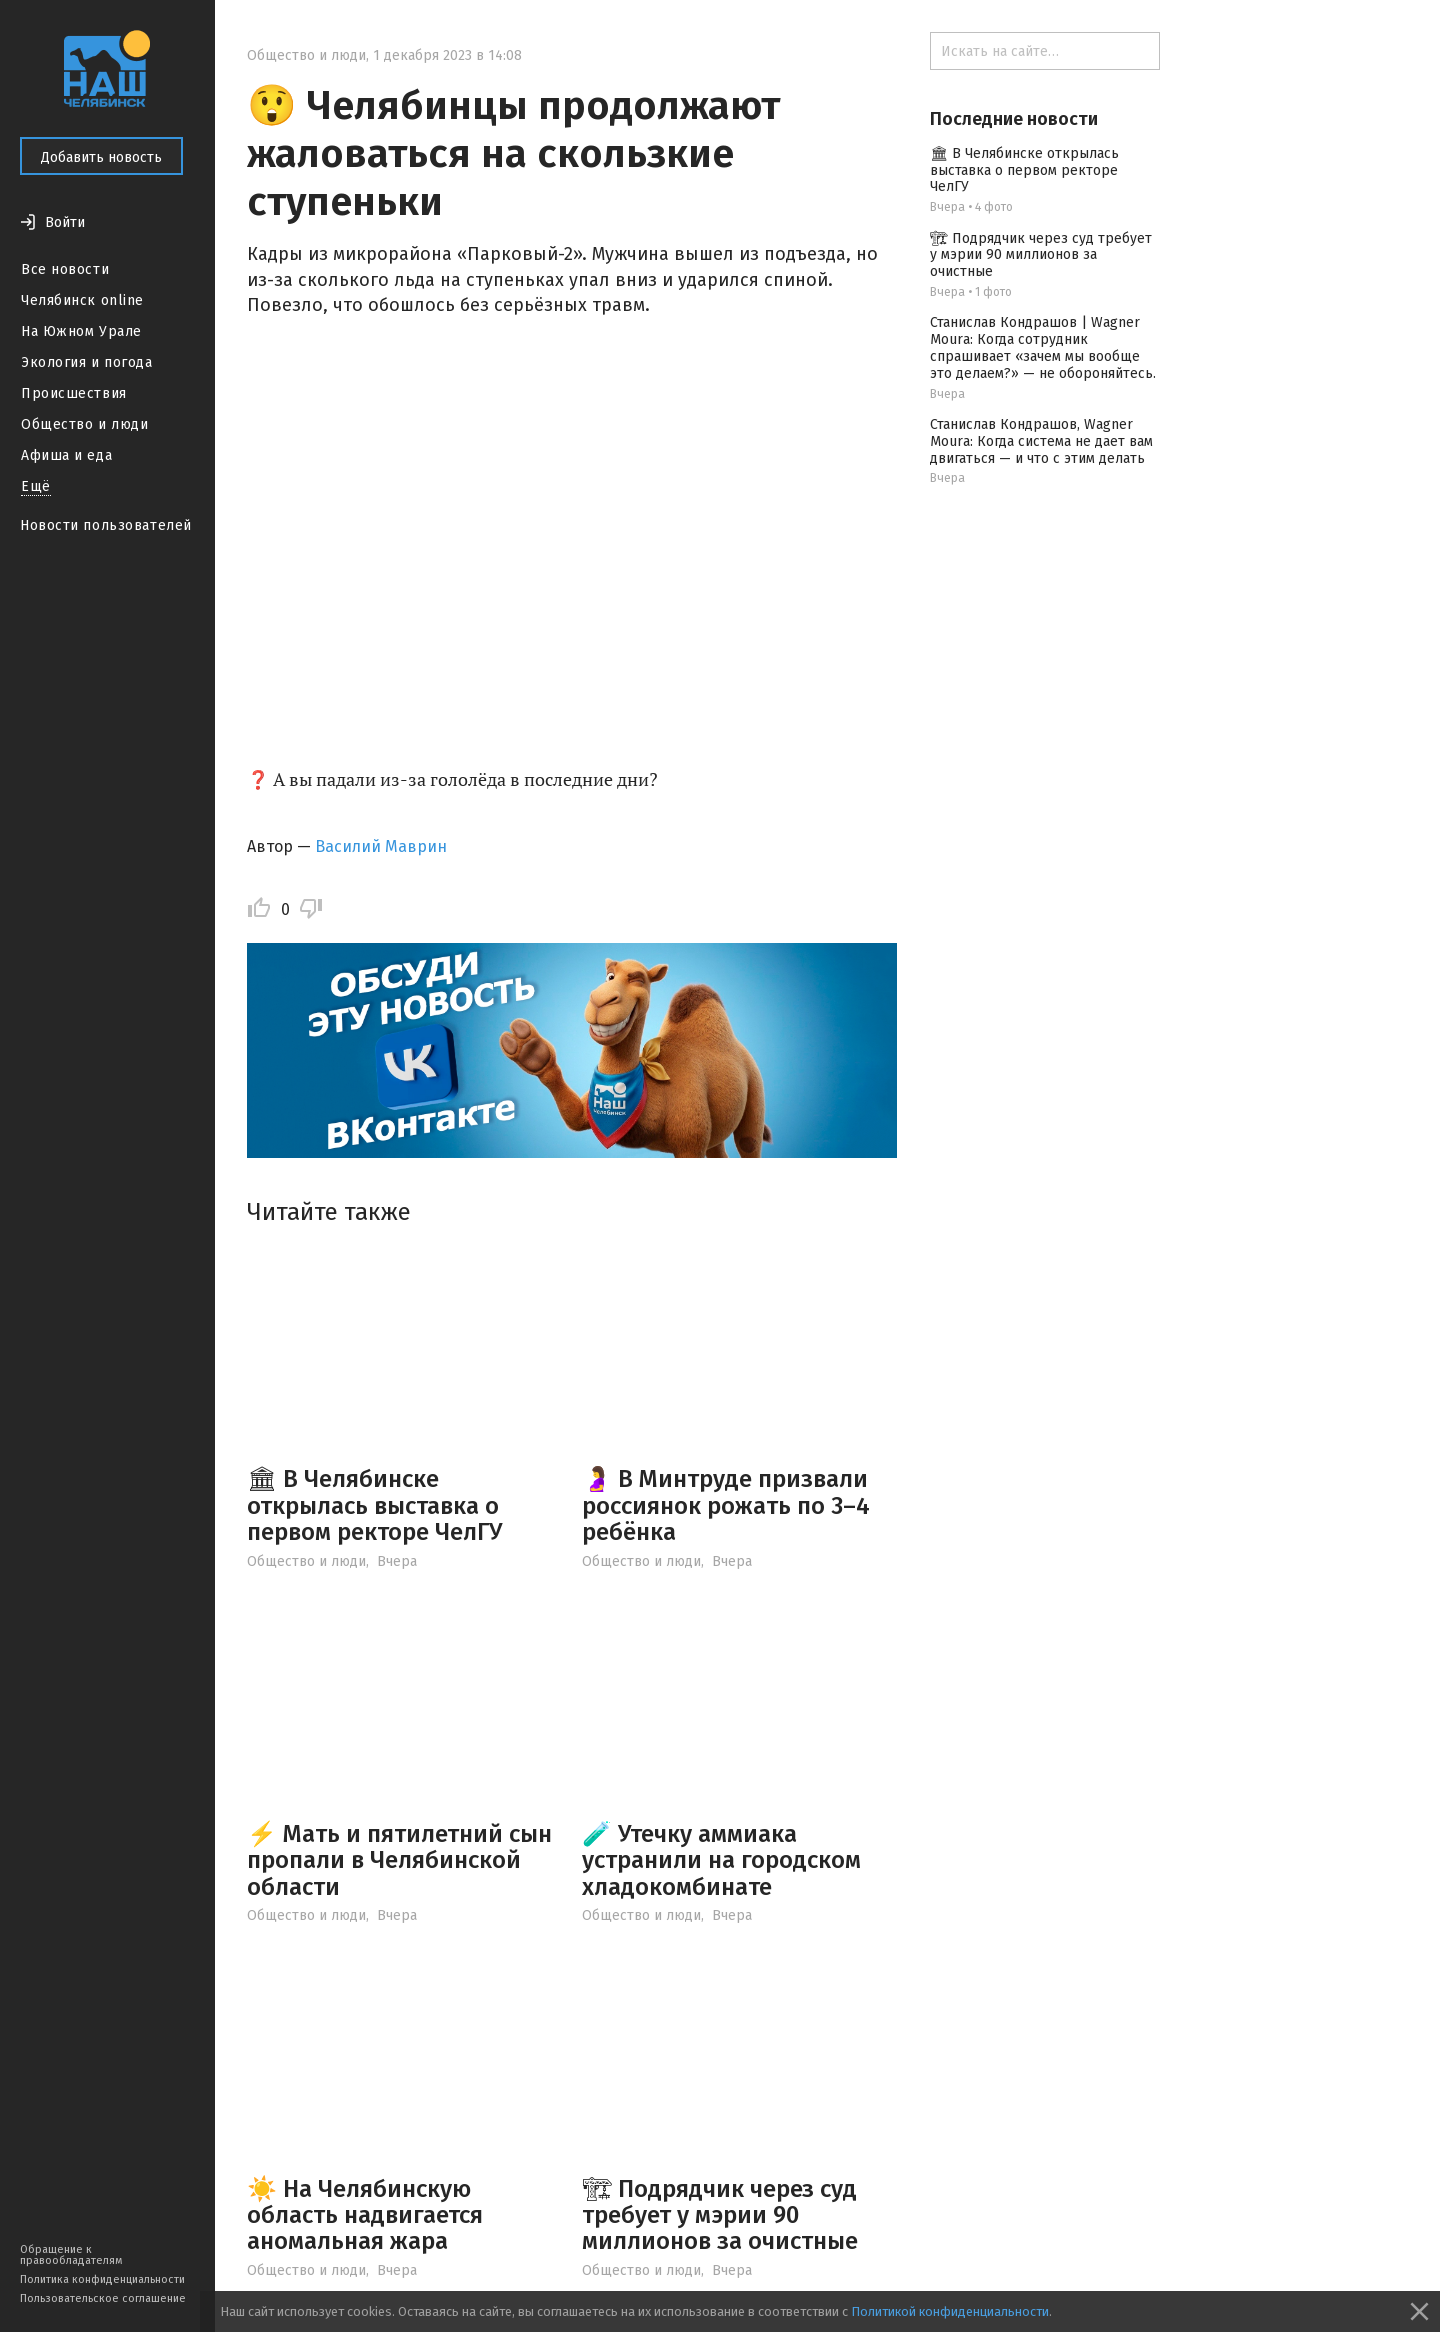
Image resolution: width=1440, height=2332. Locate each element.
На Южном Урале (81, 331)
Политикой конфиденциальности (950, 2311)
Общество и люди (84, 424)
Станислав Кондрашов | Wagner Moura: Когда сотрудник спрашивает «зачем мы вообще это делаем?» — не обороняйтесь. (1043, 347)
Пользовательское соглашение (103, 2298)
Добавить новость (101, 157)
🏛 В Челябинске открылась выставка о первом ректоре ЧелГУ (374, 1505)
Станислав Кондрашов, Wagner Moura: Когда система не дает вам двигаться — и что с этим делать (1041, 441)
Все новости (65, 269)
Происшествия (74, 393)
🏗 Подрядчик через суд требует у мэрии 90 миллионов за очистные (720, 2215)
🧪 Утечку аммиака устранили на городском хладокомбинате (721, 1860)
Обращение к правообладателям (71, 2255)
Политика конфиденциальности (102, 2279)
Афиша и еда (66, 455)
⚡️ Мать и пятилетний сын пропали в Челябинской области (399, 1860)
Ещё (36, 486)
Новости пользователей (106, 525)
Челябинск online (82, 300)
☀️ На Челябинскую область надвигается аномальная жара (365, 2215)
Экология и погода (87, 362)
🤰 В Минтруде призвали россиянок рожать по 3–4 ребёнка (726, 1505)
